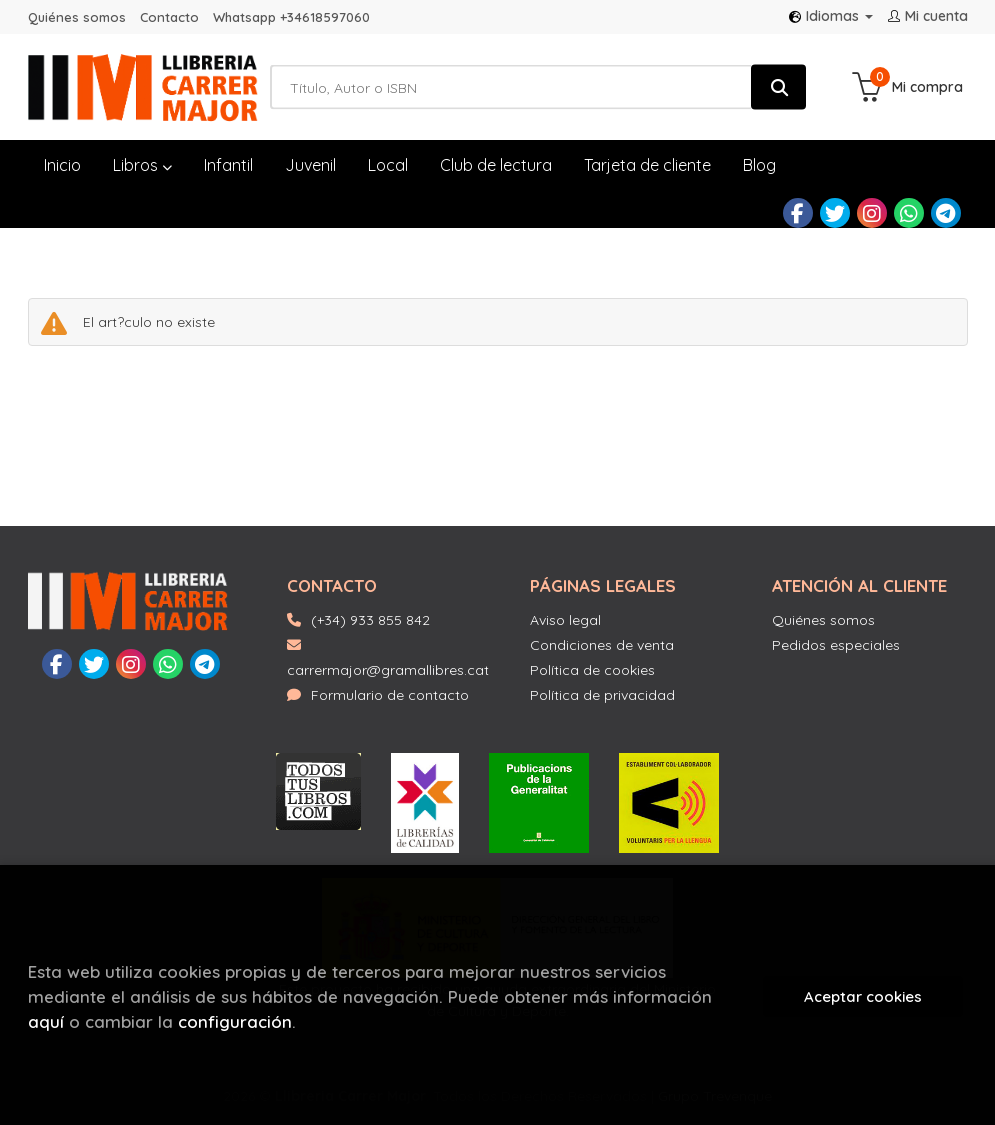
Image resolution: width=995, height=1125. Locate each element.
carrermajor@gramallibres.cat (388, 658)
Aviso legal (565, 620)
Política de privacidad (602, 695)
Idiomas (831, 16)
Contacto (169, 17)
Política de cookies (592, 670)
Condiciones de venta (602, 645)
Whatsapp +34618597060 (291, 17)
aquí (46, 1021)
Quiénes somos (77, 17)
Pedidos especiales (836, 645)
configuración (235, 1021)
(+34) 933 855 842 (370, 620)
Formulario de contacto (378, 695)
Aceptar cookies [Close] (863, 996)
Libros (142, 165)
